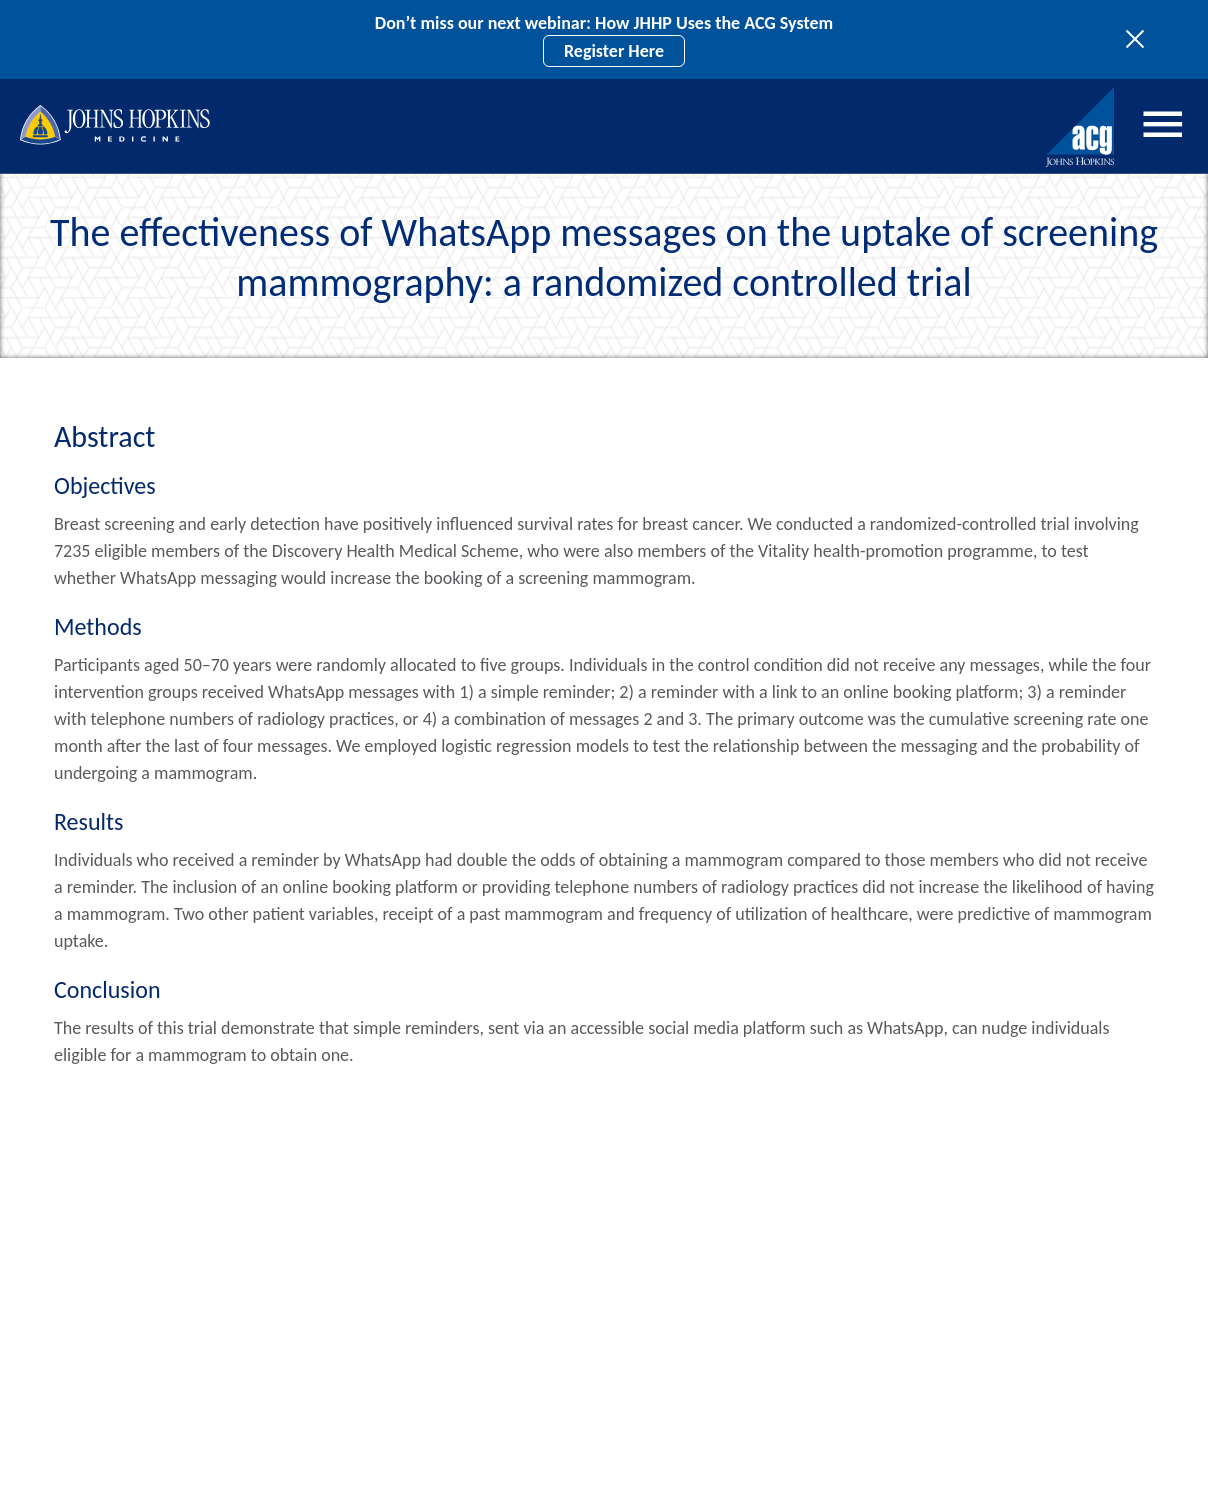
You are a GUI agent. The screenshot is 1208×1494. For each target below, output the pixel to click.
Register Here (614, 51)
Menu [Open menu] (1163, 124)
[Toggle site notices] (1140, 39)
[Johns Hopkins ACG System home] (1081, 127)
